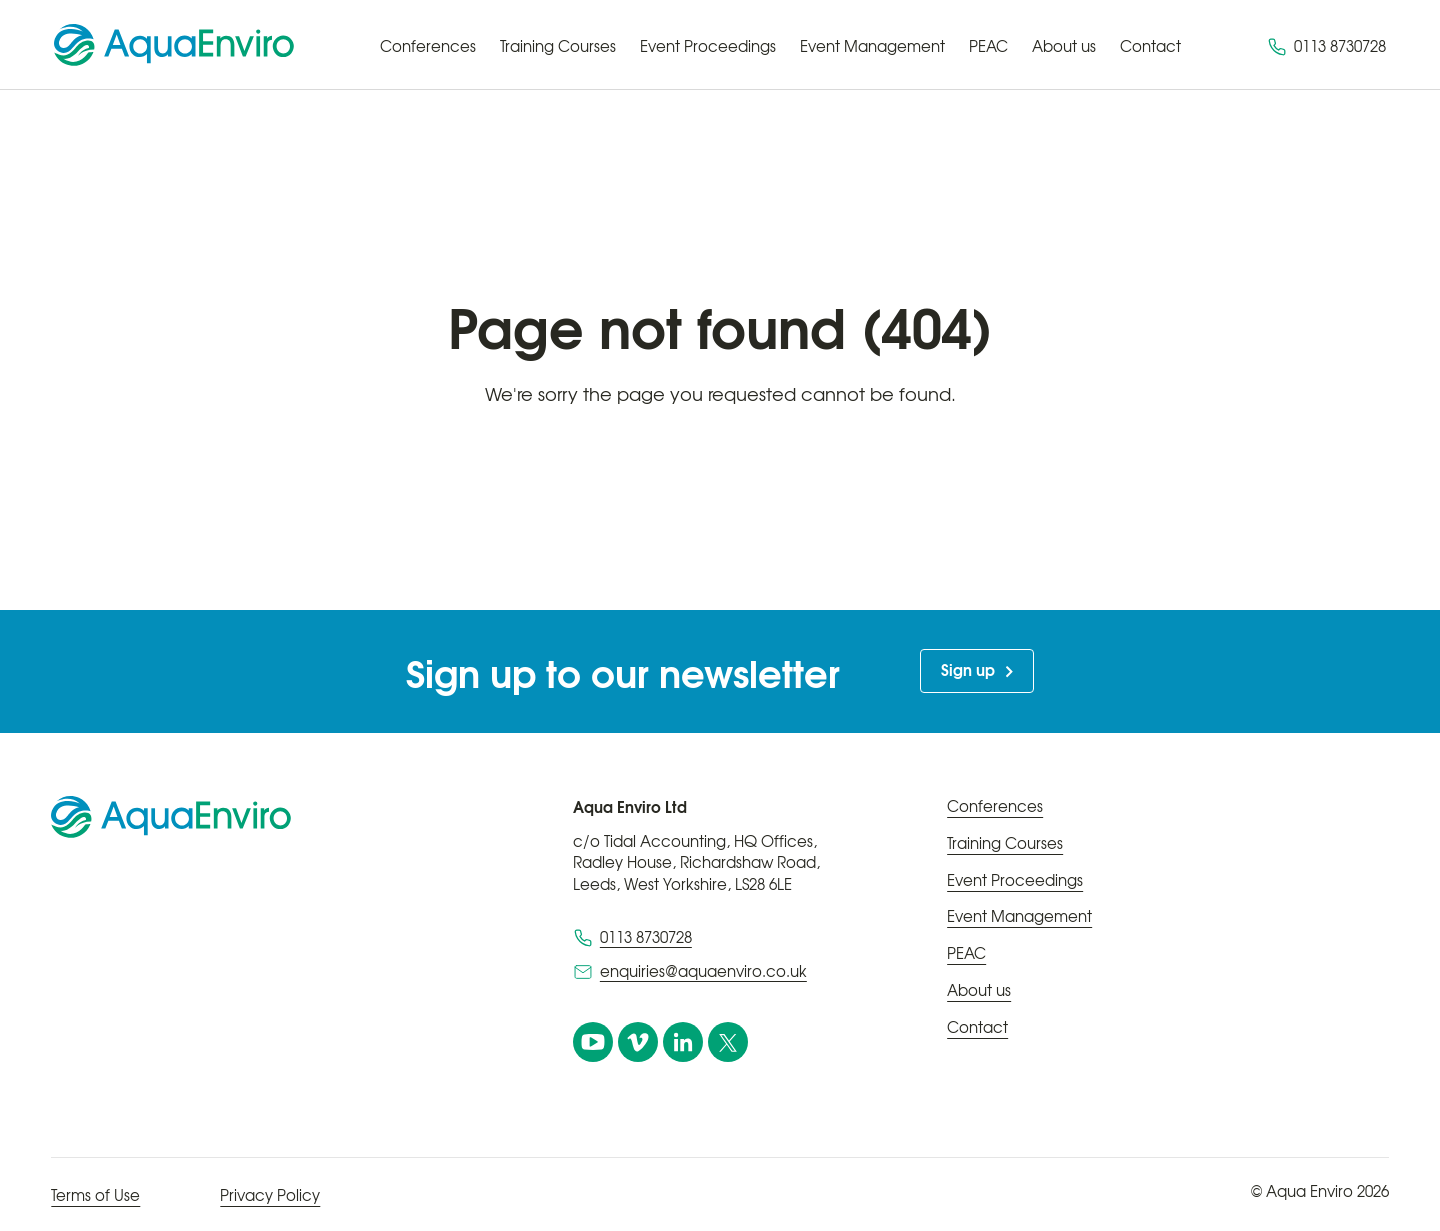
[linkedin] (683, 1042)
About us (1064, 46)
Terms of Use (95, 1195)
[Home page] (174, 45)
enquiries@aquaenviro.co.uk (703, 971)
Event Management (872, 46)
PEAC (988, 46)
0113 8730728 (1327, 46)
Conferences (428, 46)
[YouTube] (593, 1042)
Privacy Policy (270, 1195)
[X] (728, 1042)
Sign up (968, 669)
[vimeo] (638, 1042)
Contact (1150, 46)
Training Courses (558, 46)
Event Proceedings (708, 46)
